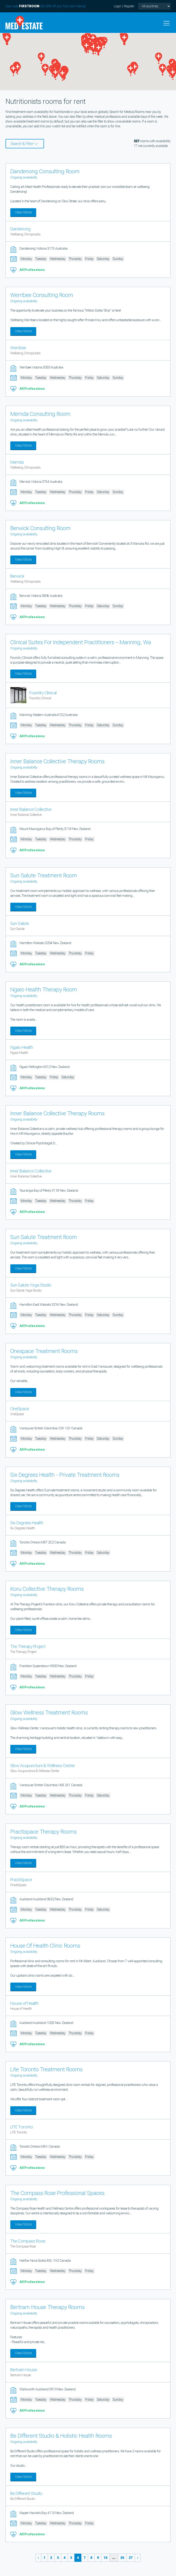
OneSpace (19, 1408)
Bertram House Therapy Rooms (47, 2307)
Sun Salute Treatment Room (43, 875)
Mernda (17, 462)
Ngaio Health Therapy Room (43, 989)
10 (105, 2558)
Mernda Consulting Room (40, 414)
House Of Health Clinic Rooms (45, 1946)
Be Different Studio (26, 2493)
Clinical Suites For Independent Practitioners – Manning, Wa (80, 642)
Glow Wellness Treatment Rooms (49, 1712)
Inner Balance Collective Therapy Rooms (57, 761)
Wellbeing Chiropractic (25, 234)
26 (122, 2558)
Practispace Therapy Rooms (43, 1832)
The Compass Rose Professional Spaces (57, 2193)
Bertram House (23, 2369)
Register (129, 6)
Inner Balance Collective (30, 809)
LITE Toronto (21, 2127)
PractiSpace (21, 1879)
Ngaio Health (21, 1047)
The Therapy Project (28, 1646)
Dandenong (20, 229)
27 (130, 2558)
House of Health (24, 2003)
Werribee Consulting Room (41, 295)
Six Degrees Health (26, 1522)
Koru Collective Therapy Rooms (47, 1589)
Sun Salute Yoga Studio (31, 1285)
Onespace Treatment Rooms (44, 1351)
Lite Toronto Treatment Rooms (46, 2069)
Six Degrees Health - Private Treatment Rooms (64, 1475)
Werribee (18, 347)
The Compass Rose (27, 2241)
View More (23, 212)
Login (117, 6)
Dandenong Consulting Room (45, 171)
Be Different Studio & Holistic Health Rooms (61, 2436)
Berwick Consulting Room (40, 528)
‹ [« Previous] (38, 2558)
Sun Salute (19, 923)
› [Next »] (137, 2558)
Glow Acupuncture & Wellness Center (42, 1765)
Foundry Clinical (43, 692)
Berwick (17, 576)
